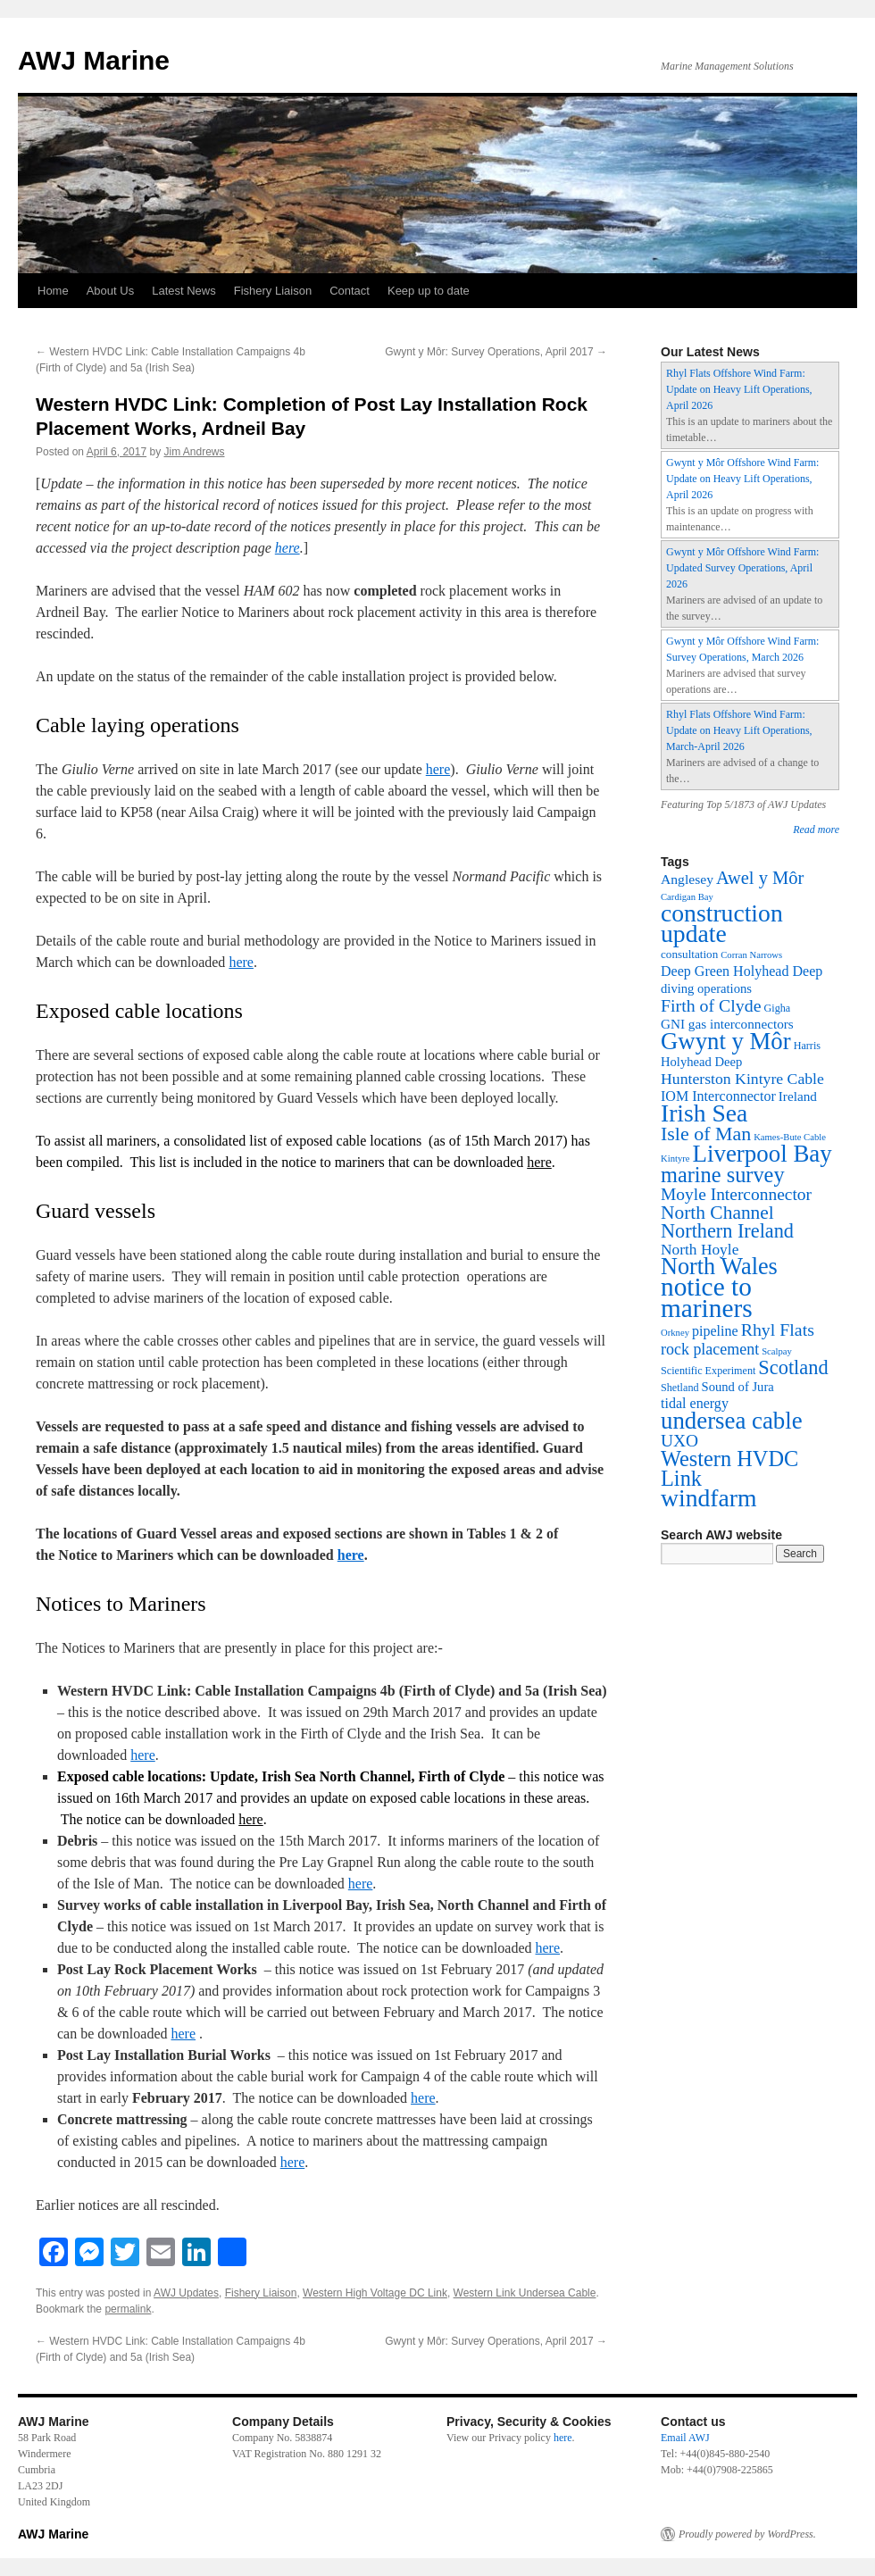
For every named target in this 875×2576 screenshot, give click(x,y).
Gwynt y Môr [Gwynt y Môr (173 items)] (726, 1041)
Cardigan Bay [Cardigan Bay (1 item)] (687, 897)
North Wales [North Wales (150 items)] (719, 1267)
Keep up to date (429, 290)
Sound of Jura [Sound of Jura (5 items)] (738, 1387)
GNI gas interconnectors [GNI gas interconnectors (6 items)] (727, 1023)
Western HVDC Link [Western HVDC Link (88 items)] (729, 1468)
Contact (349, 290)
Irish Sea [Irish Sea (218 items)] (704, 1113)
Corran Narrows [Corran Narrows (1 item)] (751, 955)
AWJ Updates (186, 2293)
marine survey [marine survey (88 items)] (723, 1175)
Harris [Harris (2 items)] (807, 1045)
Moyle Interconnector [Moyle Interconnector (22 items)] (736, 1194)
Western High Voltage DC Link (375, 2293)
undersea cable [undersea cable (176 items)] (732, 1420)
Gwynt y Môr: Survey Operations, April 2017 (496, 352)
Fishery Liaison (273, 290)
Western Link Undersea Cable (525, 2293)
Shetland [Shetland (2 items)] (680, 1387)
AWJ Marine (94, 60)
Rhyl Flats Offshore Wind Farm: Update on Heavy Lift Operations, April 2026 (739, 389)
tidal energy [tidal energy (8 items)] (695, 1403)
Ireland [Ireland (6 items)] (798, 1096)
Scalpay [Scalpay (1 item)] (777, 1351)
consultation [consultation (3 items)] (689, 954)
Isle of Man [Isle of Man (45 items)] (706, 1133)
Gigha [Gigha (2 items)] (777, 1008)
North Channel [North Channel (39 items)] (717, 1212)
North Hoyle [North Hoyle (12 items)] (699, 1249)
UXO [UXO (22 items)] (679, 1440)
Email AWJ (685, 2437)
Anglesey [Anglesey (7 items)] (687, 879)
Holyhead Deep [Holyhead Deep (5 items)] (701, 1062)
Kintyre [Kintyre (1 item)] (675, 1158)
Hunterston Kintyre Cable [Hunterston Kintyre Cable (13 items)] (742, 1079)
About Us (110, 290)
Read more (816, 829)
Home (53, 290)
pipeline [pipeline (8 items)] (715, 1330)
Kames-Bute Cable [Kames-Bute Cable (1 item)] (790, 1137)
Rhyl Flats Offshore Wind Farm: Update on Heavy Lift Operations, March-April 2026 (739, 730)
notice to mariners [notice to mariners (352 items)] (707, 1297)
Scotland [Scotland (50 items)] (793, 1367)
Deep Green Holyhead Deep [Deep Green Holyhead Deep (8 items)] (741, 971)
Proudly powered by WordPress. (747, 2534)
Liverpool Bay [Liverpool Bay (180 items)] (762, 1153)
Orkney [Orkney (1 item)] (675, 1333)
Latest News (184, 290)
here (287, 547)
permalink (127, 2309)
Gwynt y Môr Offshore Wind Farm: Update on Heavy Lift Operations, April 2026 (742, 478)
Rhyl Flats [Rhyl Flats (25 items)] (777, 1329)
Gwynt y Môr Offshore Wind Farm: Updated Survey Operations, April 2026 (742, 568)
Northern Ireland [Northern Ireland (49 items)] (727, 1231)
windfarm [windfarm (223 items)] (709, 1498)
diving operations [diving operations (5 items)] (706, 988)
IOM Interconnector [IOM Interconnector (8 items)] (718, 1096)
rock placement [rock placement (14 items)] (710, 1349)
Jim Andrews (193, 452)
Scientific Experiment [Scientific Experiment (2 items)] (708, 1370)
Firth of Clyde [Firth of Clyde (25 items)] (711, 1005)
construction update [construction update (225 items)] (722, 923)
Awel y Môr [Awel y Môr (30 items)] (760, 878)
